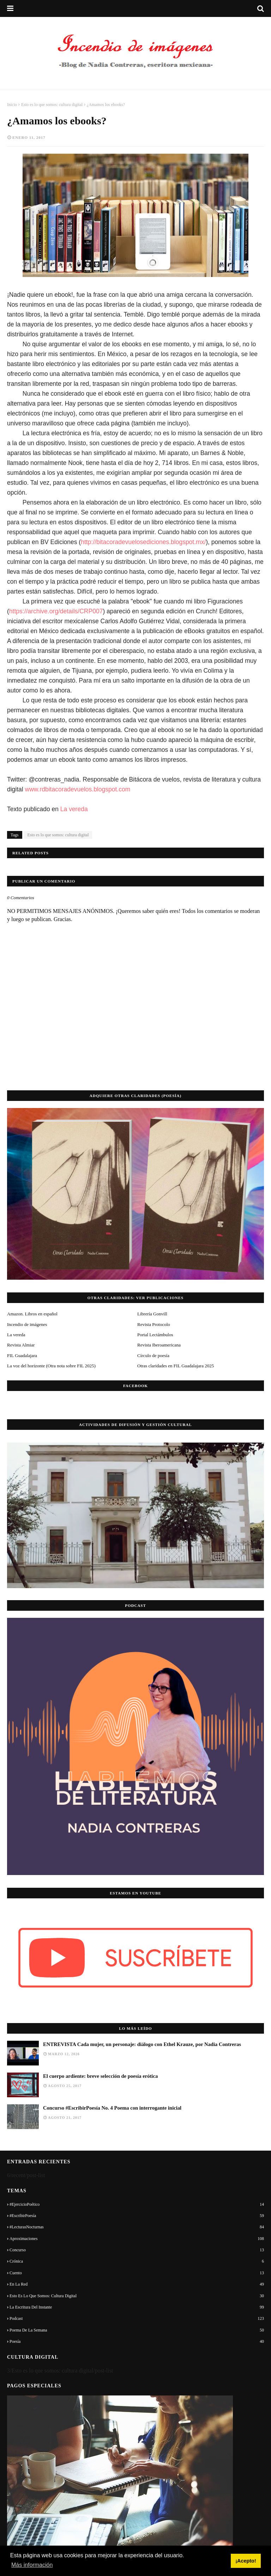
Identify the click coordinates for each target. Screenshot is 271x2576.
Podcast (137, 2318)
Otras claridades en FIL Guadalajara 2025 (175, 1365)
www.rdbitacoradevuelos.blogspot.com (78, 789)
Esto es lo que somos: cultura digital (52, 104)
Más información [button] (32, 2565)
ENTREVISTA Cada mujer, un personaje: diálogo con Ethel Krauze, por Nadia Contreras (142, 2044)
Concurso (137, 2250)
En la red (137, 2284)
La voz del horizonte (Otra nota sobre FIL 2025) (51, 1365)
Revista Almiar (21, 1345)
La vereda (74, 809)
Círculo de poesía (153, 1355)
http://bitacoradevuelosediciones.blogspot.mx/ (143, 542)
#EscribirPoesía (137, 2216)
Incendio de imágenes (27, 1324)
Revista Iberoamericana (159, 1345)
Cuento (137, 2273)
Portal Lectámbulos (155, 1334)
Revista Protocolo (153, 1324)
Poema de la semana (137, 2330)
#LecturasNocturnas (137, 2227)
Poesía (137, 2341)
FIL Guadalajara (22, 1355)
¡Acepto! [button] (245, 2561)
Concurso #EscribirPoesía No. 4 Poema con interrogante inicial (112, 2108)
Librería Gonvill (152, 1313)
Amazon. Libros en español (32, 1313)
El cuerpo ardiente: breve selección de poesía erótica (100, 2076)
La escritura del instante (137, 2307)
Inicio (12, 104)
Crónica (137, 2261)
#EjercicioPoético (137, 2204)
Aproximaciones (137, 2238)
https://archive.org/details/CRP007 (56, 611)
